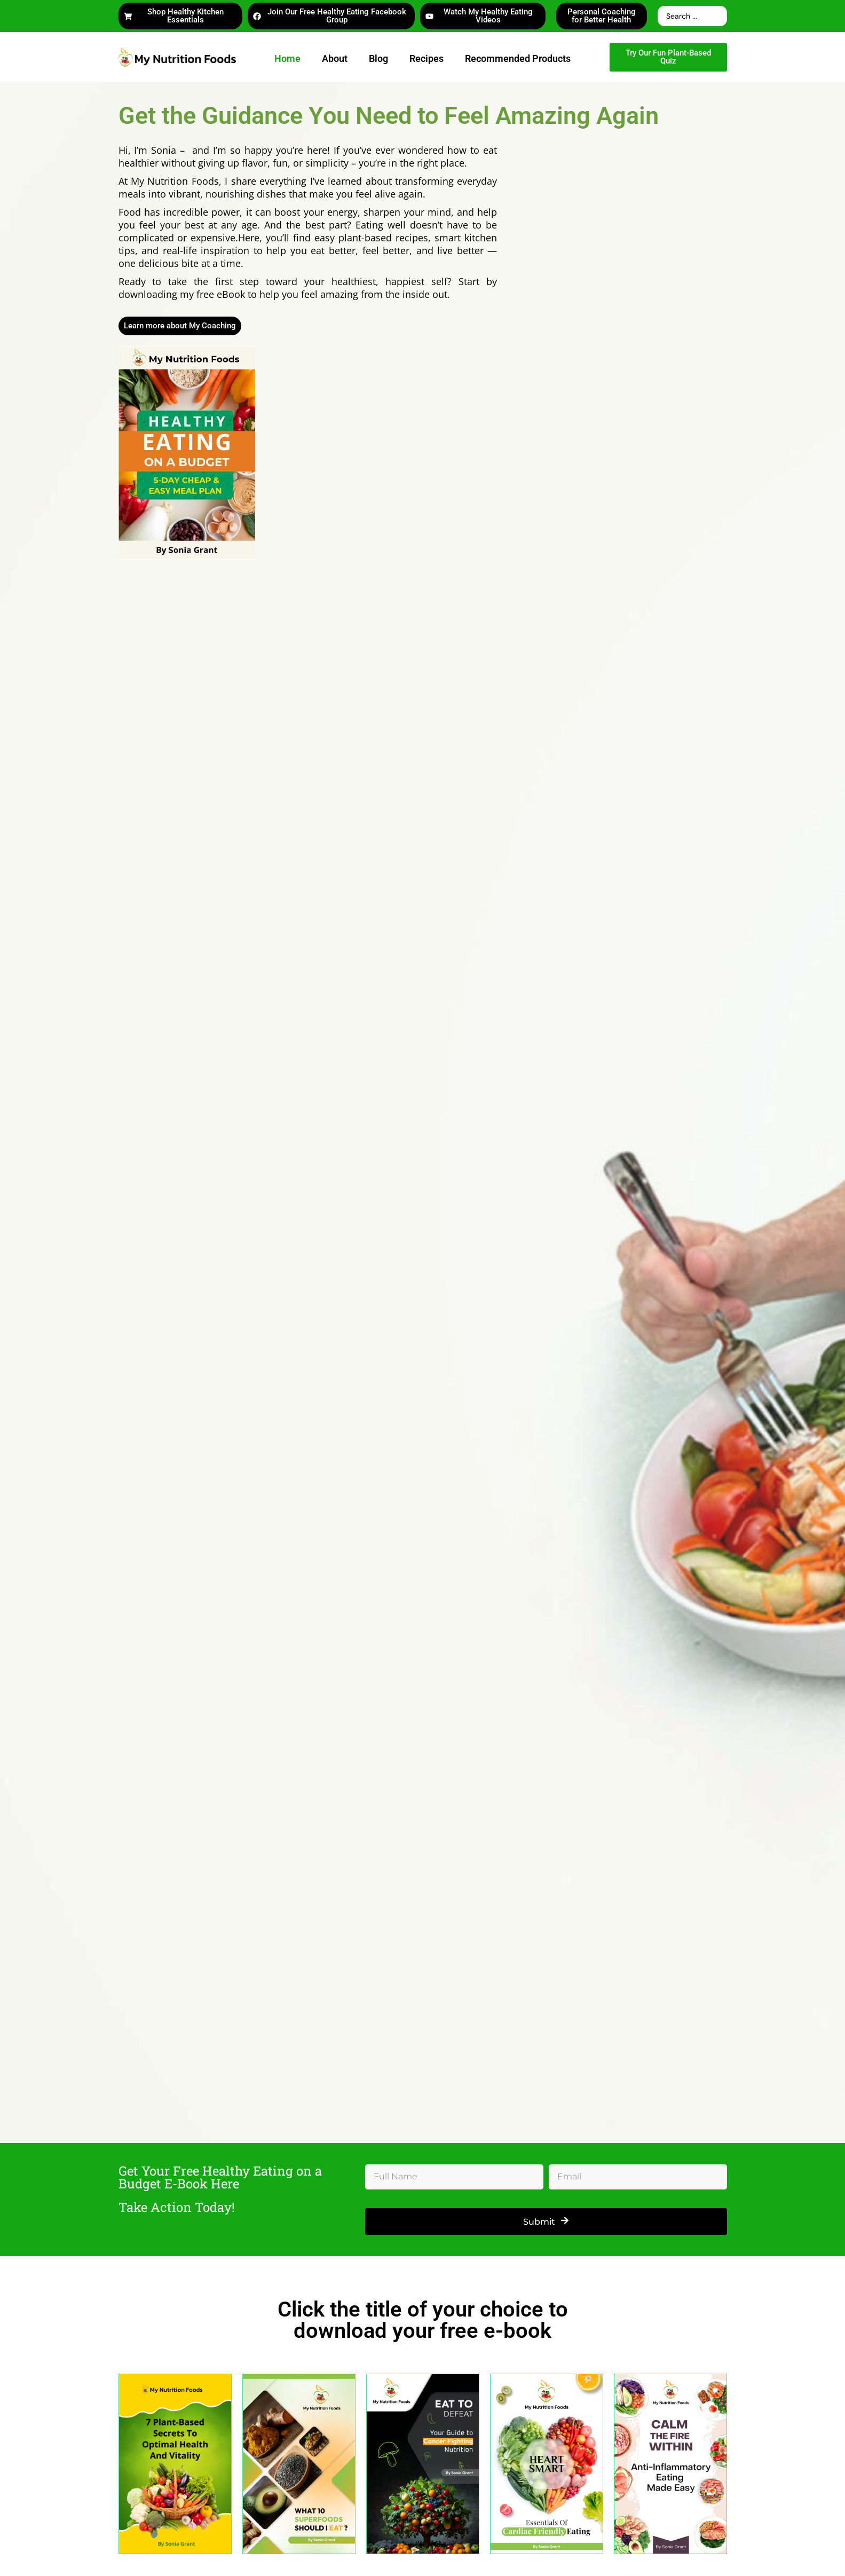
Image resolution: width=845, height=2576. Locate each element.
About (335, 58)
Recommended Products (518, 58)
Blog (378, 58)
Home (287, 58)
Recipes (426, 58)
